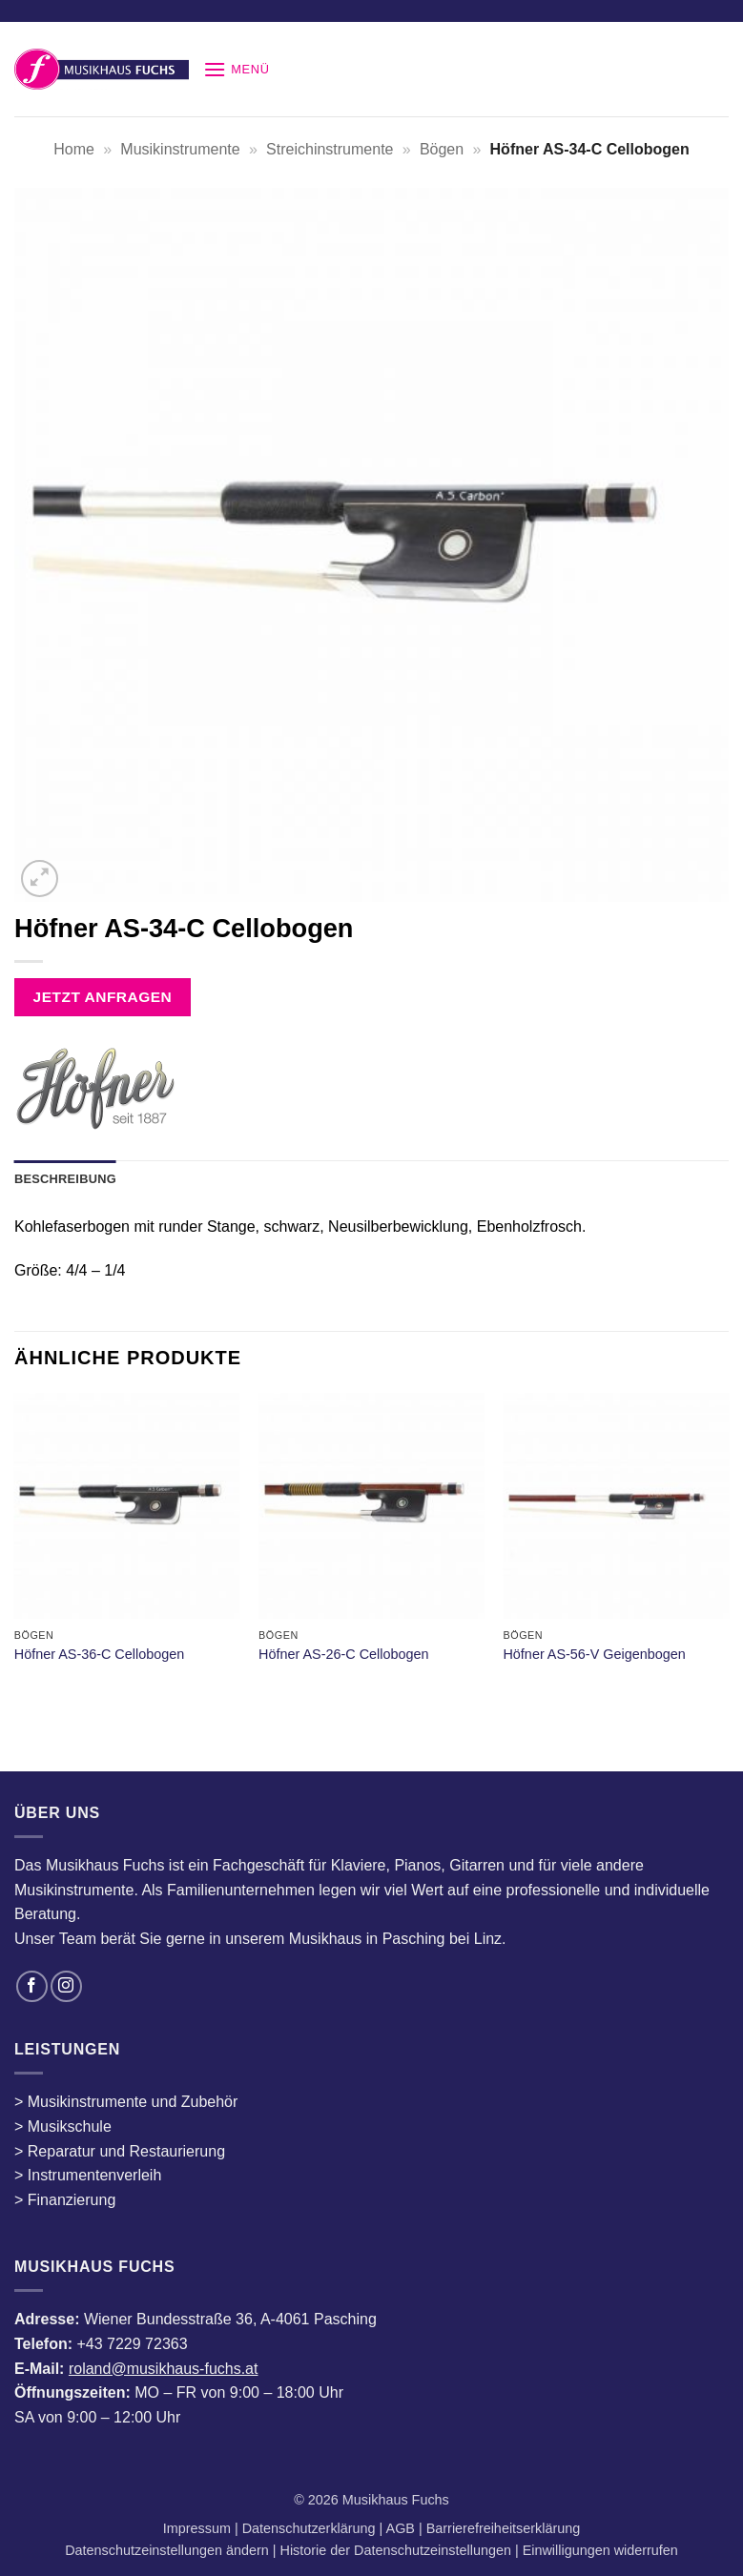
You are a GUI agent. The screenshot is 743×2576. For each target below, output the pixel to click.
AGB (402, 2528)
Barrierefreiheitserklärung (502, 2528)
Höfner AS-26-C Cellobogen (343, 1654)
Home (73, 149)
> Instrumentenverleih (87, 2175)
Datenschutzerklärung (311, 2528)
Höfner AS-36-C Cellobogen (99, 1654)
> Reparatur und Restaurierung (119, 2151)
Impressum (199, 2528)
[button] (236, 69)
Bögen (442, 149)
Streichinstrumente (329, 149)
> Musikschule (63, 2126)
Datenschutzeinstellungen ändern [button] (167, 2550)
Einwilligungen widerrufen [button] (600, 2550)
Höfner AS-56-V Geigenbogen (594, 1654)
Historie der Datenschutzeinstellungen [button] (395, 2550)
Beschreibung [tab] (65, 1179)
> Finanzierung (64, 2200)
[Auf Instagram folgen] (66, 1986)
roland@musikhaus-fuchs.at (163, 2369)
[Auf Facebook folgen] (32, 1986)
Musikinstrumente (179, 149)
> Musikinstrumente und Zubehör (125, 2102)
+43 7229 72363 (131, 2344)
